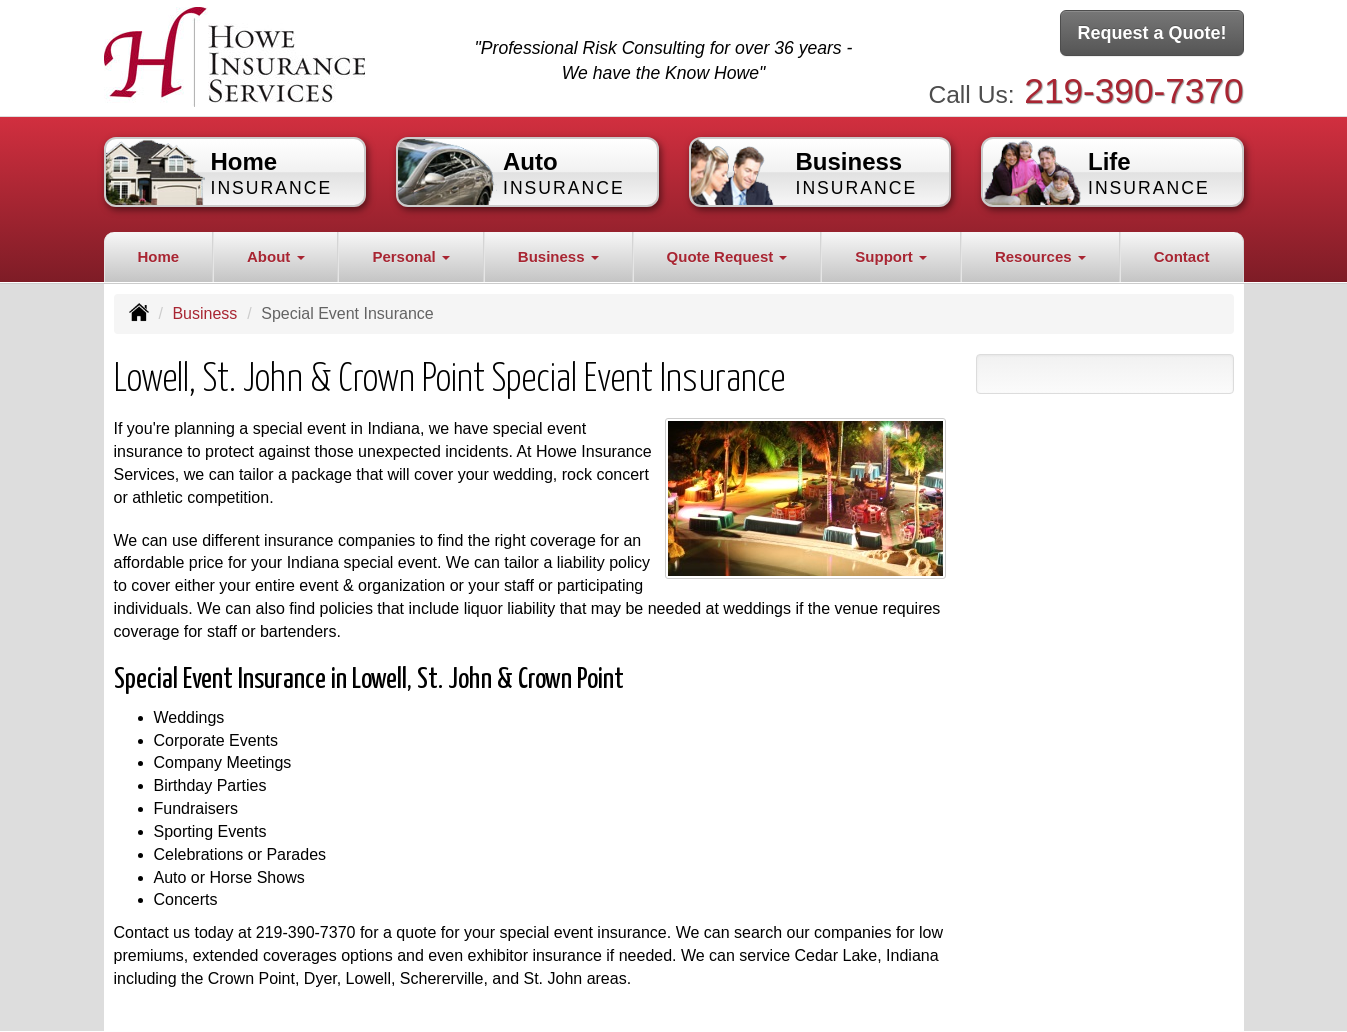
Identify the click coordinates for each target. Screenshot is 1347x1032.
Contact (1182, 256)
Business (204, 313)
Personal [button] (411, 256)
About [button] (275, 256)
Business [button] (558, 256)
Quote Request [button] (727, 256)
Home (158, 256)
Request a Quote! (1151, 33)
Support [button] (891, 256)
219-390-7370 (1133, 90)
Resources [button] (1040, 256)
